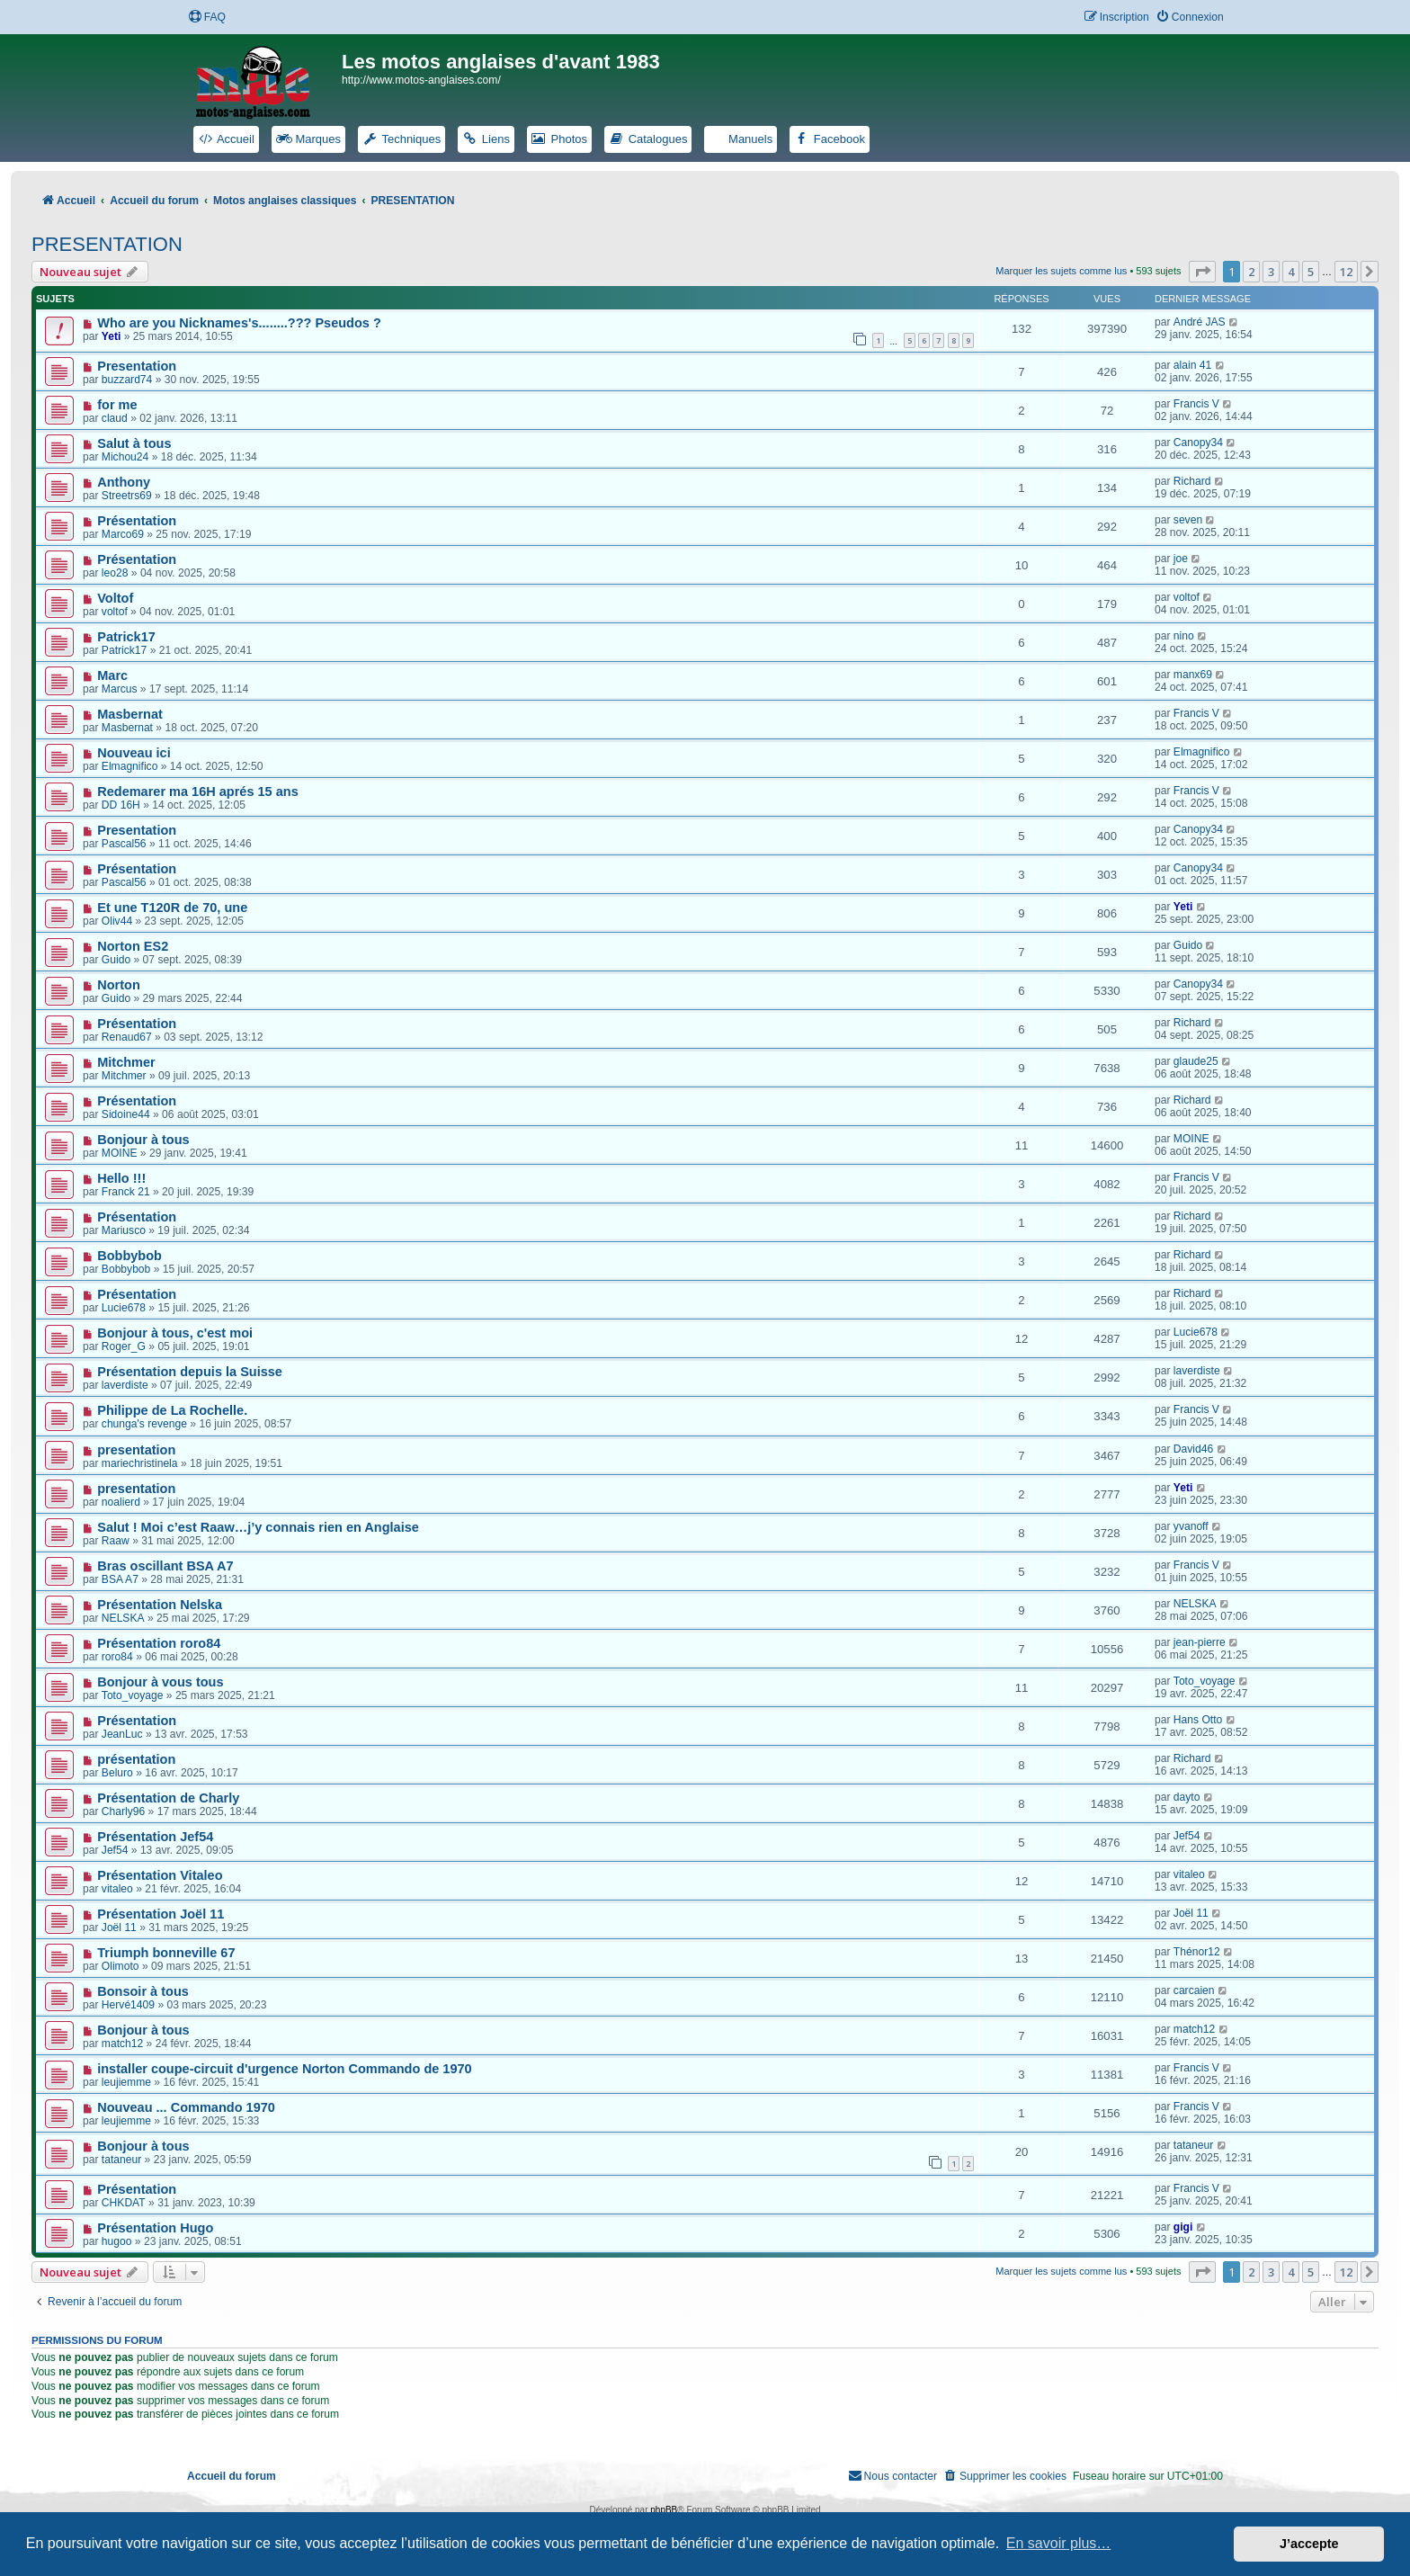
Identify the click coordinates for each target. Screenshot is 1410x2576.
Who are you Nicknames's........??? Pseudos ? (239, 323)
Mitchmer (126, 1062)
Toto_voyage (133, 1695)
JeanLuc (122, 1734)
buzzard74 (127, 379)
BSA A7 (120, 1579)
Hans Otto (1198, 1719)
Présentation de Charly (168, 1798)
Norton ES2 (132, 946)
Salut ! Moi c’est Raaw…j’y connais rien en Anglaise (258, 1527)
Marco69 (123, 534)
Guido (116, 959)
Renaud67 (127, 1037)
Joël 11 (119, 1927)
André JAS (1200, 322)
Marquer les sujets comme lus (1061, 270)
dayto (1187, 1797)
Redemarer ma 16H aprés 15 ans (198, 791)
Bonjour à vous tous (160, 1682)
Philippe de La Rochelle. (172, 1410)
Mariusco (124, 1230)
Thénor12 (1197, 1951)
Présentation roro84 (158, 1643)
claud (115, 418)
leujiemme (126, 2082)
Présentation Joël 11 (160, 1914)
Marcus (120, 689)
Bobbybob (129, 1255)
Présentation (136, 521)
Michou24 (125, 457)
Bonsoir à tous (143, 1991)
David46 (1193, 1449)
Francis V (1196, 404)
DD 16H (121, 805)
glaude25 (1196, 1061)
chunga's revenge (144, 1424)
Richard (1192, 481)
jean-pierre (1200, 1642)
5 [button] (1310, 272)
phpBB (663, 2510)
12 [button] (1346, 272)
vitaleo (117, 1889)
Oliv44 (117, 921)
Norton (118, 985)
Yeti (111, 336)
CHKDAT (124, 2202)
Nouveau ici (133, 753)
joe (1181, 558)
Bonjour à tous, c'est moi (175, 1333)
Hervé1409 (128, 2005)
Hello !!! (121, 1178)
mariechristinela (140, 1463)
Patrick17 (126, 637)
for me (117, 405)
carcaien (1194, 1990)
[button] (1202, 271)
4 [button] (1291, 272)
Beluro (117, 1773)
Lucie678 (124, 1307)
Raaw (115, 1540)
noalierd (121, 1502)
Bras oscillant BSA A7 (165, 1566)
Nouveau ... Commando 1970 (186, 2107)
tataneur (121, 2159)
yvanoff (1191, 1526)
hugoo (117, 2241)
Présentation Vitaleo (159, 1875)
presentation (136, 1450)
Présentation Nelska (159, 1604)
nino (1184, 636)
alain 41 (1192, 365)
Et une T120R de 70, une (172, 907)
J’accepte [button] (1309, 2543)
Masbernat (130, 714)
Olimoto (120, 1966)
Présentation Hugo (155, 2228)
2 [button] (1251, 272)
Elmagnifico (130, 766)
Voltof (115, 598)
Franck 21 (126, 1191)
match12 (122, 2043)
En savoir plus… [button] (1058, 2543)
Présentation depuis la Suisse (189, 1371)
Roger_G (124, 1346)
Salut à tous (134, 443)
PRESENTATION (107, 244)
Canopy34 (1198, 442)
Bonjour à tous (143, 1139)
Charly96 (123, 1811)
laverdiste (125, 1385)
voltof (115, 611)
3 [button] (1271, 272)
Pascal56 (124, 843)
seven (1188, 520)
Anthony (123, 482)
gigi (1183, 2227)
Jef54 (115, 1850)
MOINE (120, 1153)
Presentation (136, 366)
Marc (112, 675)
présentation (136, 1759)
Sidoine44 (126, 1114)
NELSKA (123, 1618)
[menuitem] (207, 17)
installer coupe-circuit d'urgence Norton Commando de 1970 (284, 2069)
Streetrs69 (127, 495)
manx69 (1193, 674)
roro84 (117, 1656)
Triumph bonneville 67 (166, 1952)
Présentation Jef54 (155, 1836)
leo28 (115, 573)
